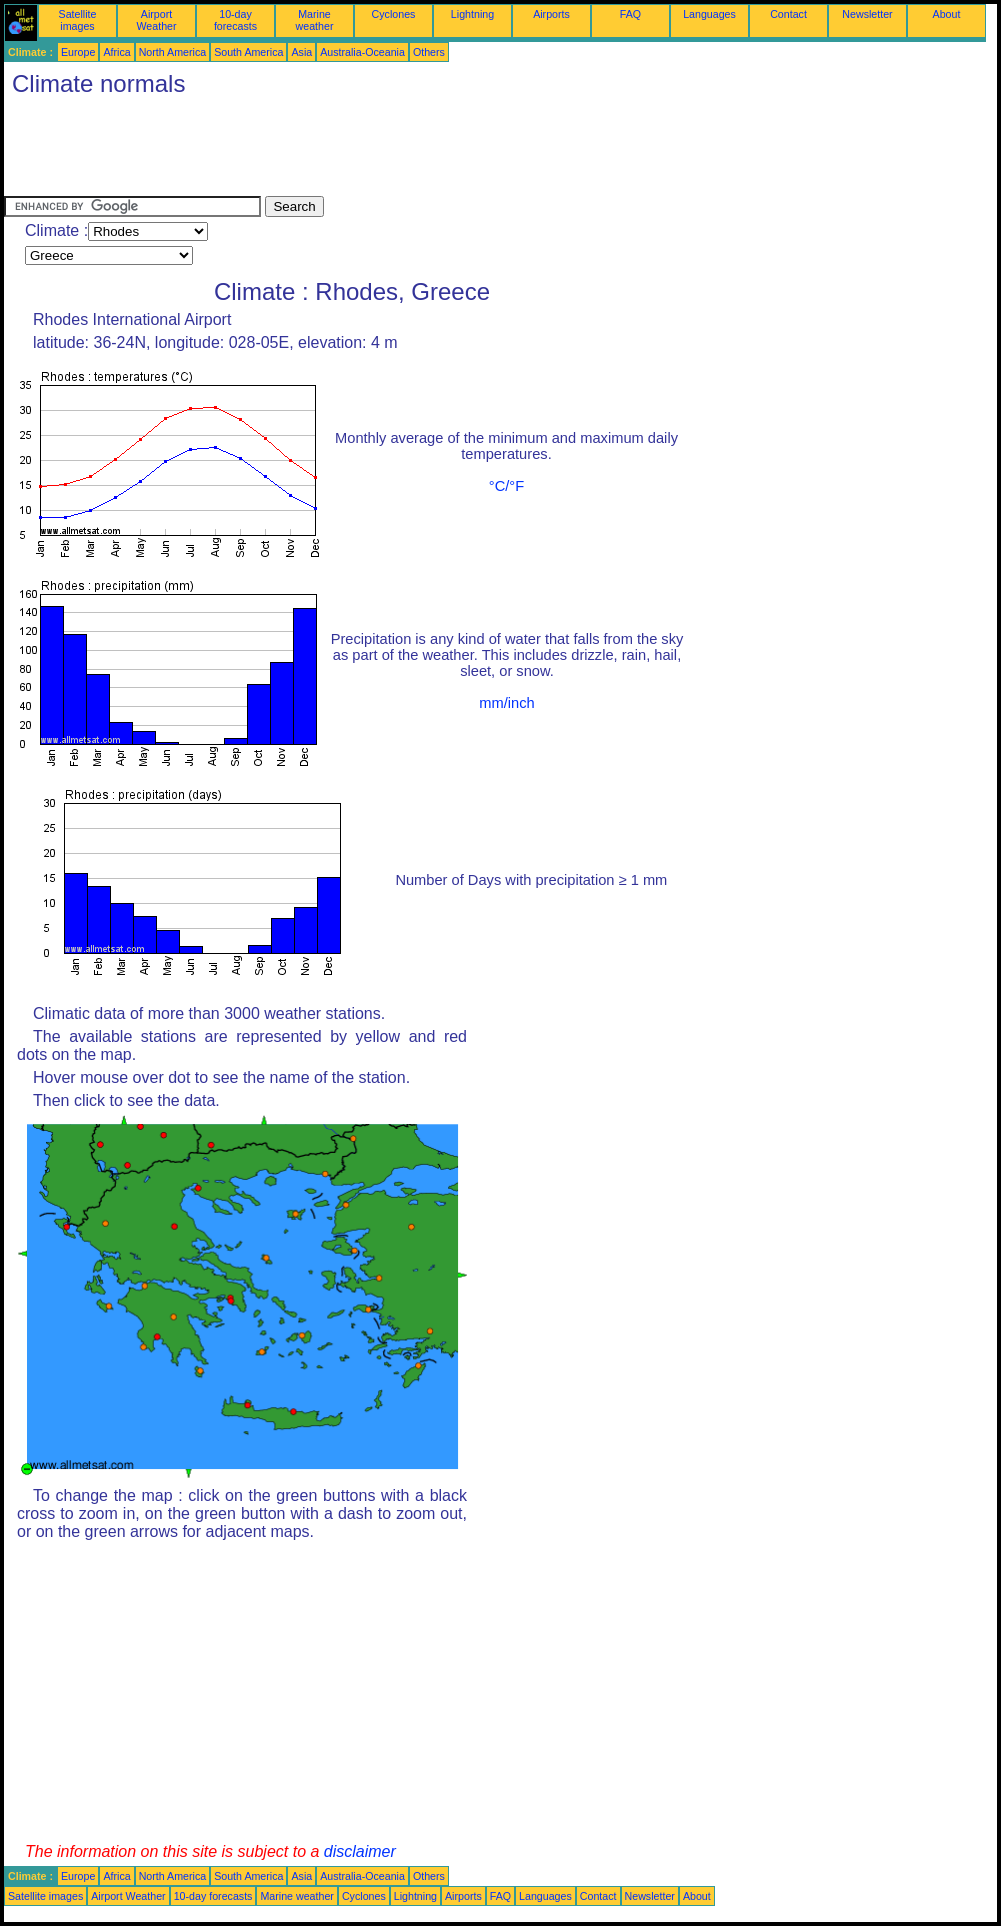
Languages (709, 14)
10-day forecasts (235, 20)
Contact (788, 14)
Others (429, 52)
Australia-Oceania (362, 52)
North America (173, 52)
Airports (551, 14)
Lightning (472, 14)
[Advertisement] (368, 151)
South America (248, 52)
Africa (116, 52)
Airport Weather (156, 20)
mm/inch (506, 703)
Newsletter (867, 14)
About (947, 14)
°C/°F (506, 486)
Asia (301, 52)
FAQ (630, 14)
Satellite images (78, 20)
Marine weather (315, 20)
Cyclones (394, 14)
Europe (78, 52)
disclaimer (360, 1851)
